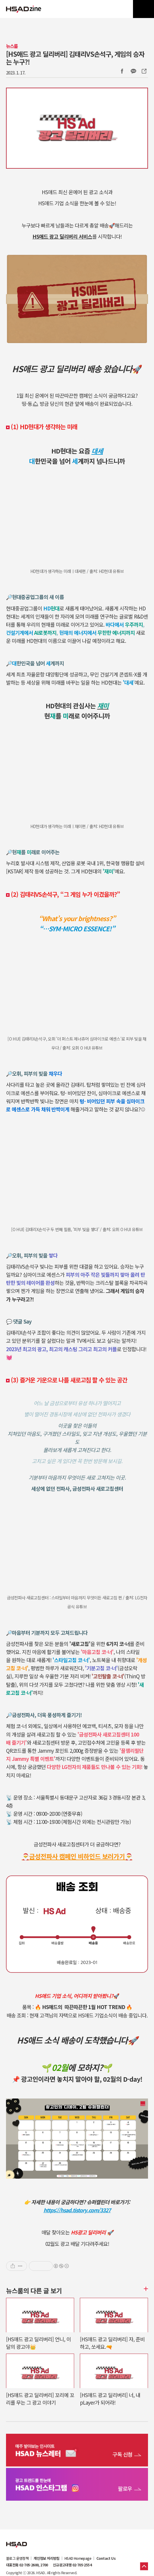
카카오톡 (133, 71)
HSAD (16, 2539)
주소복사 (143, 71)
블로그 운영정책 (17, 2558)
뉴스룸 (12, 46)
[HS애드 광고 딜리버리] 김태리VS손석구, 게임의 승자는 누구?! (75, 57)
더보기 (145, 2289)
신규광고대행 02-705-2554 (72, 2565)
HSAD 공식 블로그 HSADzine (23, 9)
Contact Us (106, 2558)
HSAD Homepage (78, 2558)
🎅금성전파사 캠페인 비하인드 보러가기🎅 (77, 1856)
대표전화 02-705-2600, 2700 (27, 2565)
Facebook (121, 71)
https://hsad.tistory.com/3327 (77, 2210)
